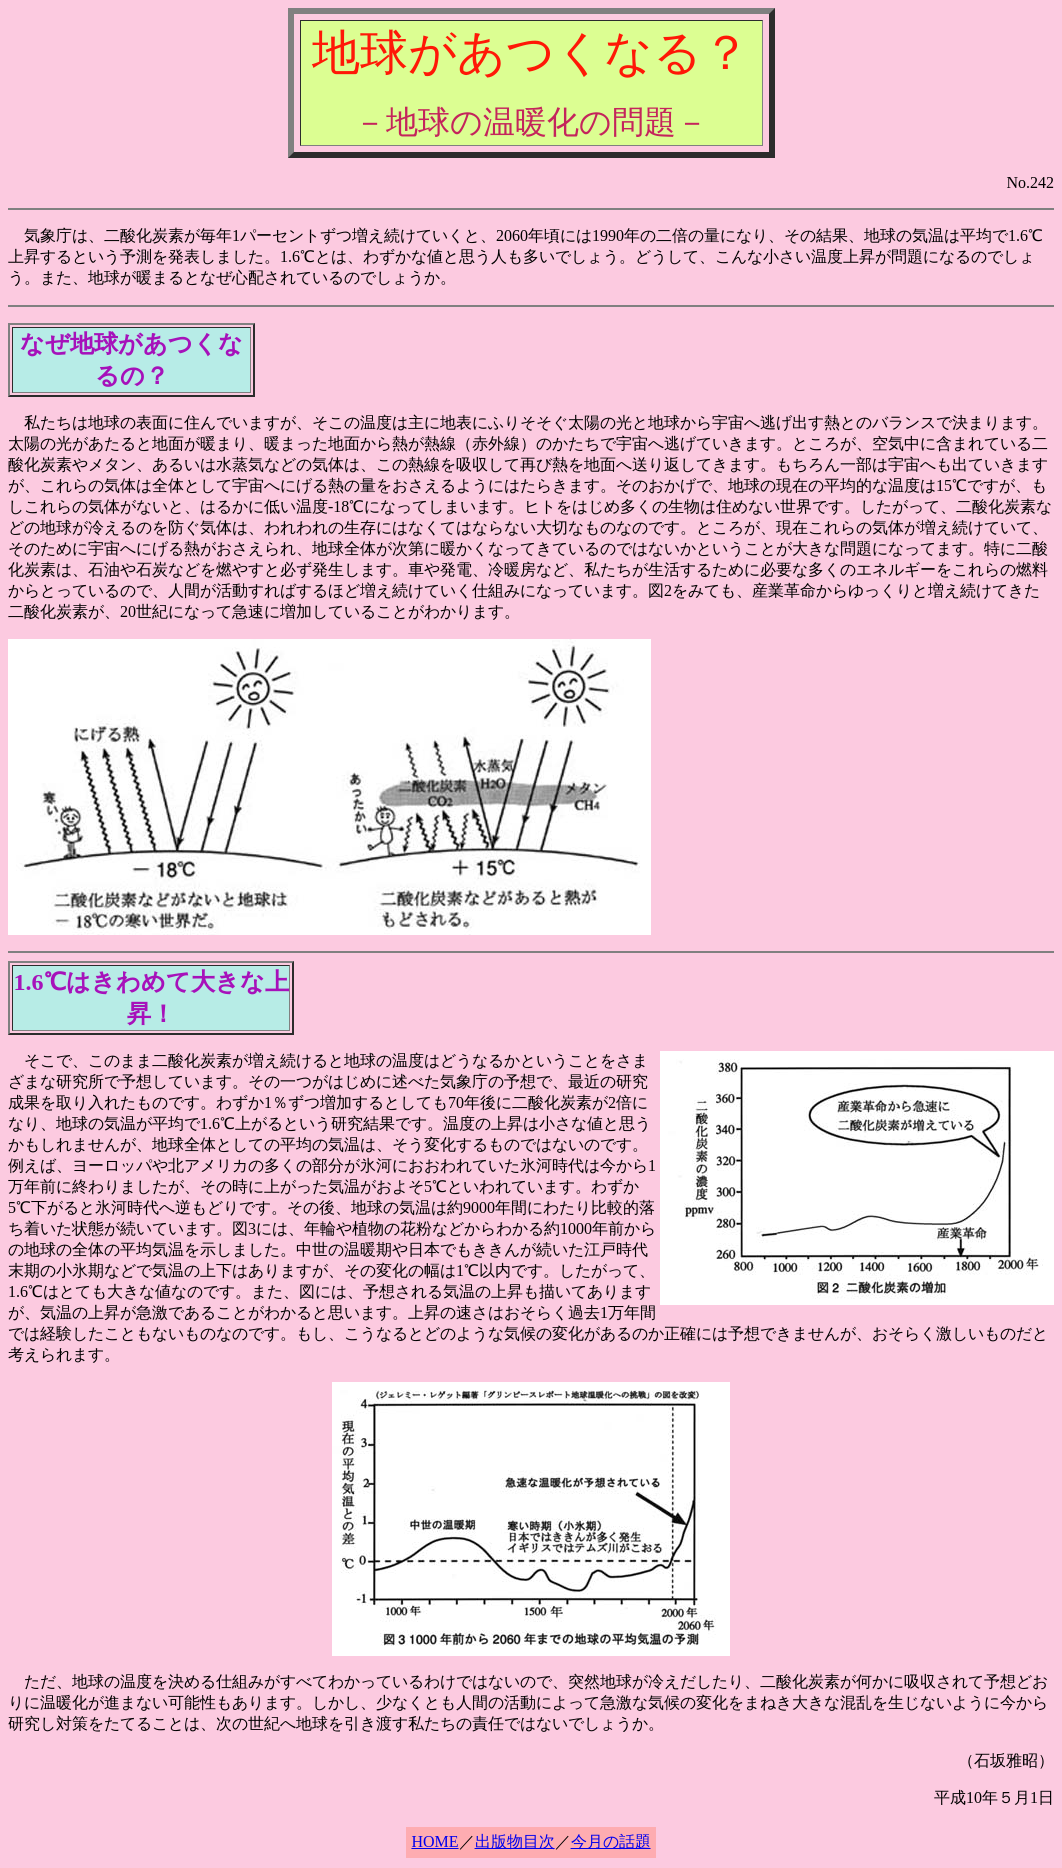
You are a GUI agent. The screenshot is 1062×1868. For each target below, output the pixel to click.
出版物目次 (515, 1841)
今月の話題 (611, 1841)
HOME (434, 1841)
